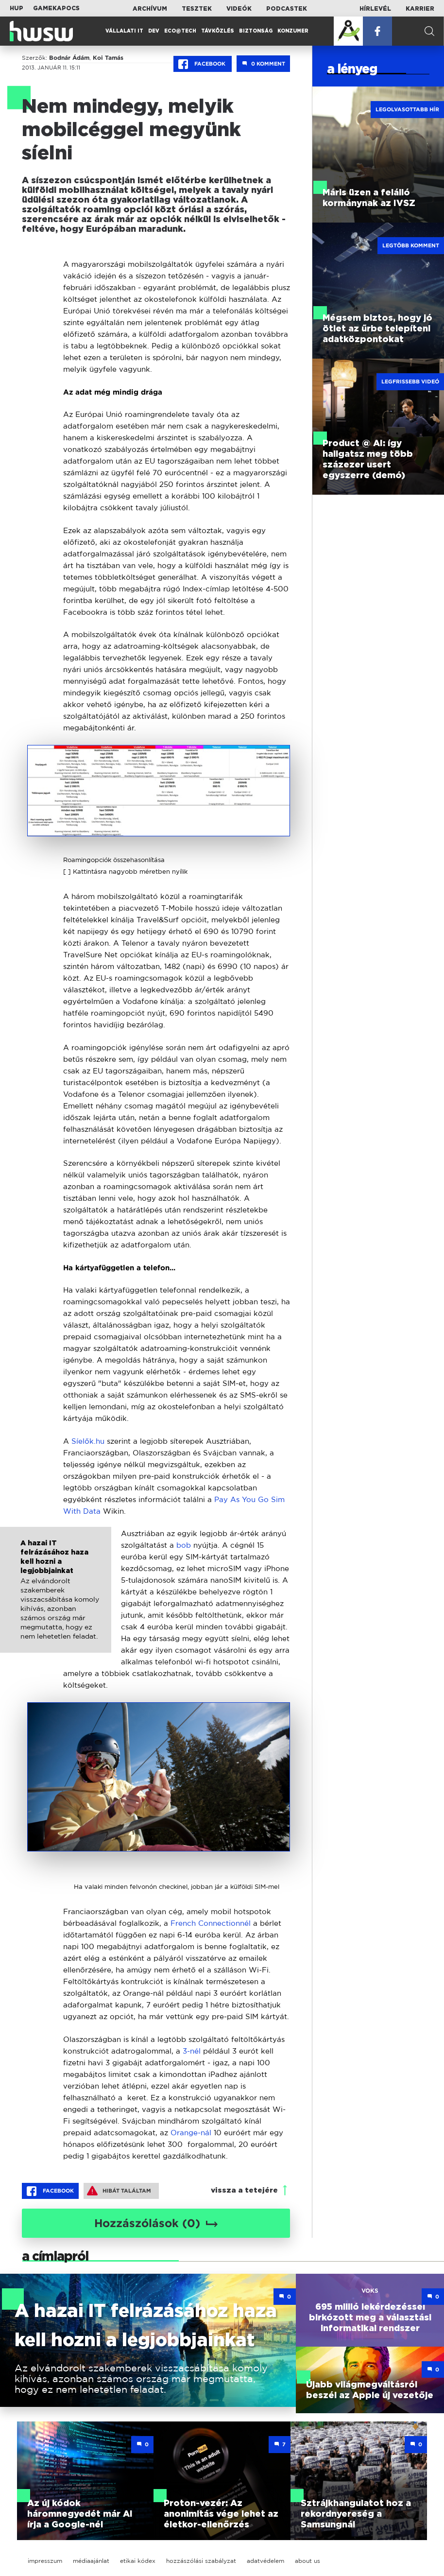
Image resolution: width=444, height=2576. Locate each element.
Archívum (150, 9)
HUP (16, 8)
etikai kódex (137, 2561)
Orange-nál (191, 2132)
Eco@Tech (180, 31)
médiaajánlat (91, 2561)
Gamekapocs (56, 8)
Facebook (202, 64)
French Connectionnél (211, 1923)
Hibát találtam (119, 2190)
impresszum (45, 2561)
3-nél (193, 2051)
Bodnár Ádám (69, 58)
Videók (239, 9)
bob (183, 1545)
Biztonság (256, 31)
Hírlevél (375, 9)
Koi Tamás (108, 58)
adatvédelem (265, 2561)
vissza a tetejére (244, 2190)
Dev (153, 31)
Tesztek (197, 9)
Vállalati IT (124, 31)
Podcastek (286, 9)
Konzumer (292, 31)
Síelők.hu (87, 1441)
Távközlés (217, 31)
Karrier (420, 9)
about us (307, 2561)
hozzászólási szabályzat (201, 2561)
